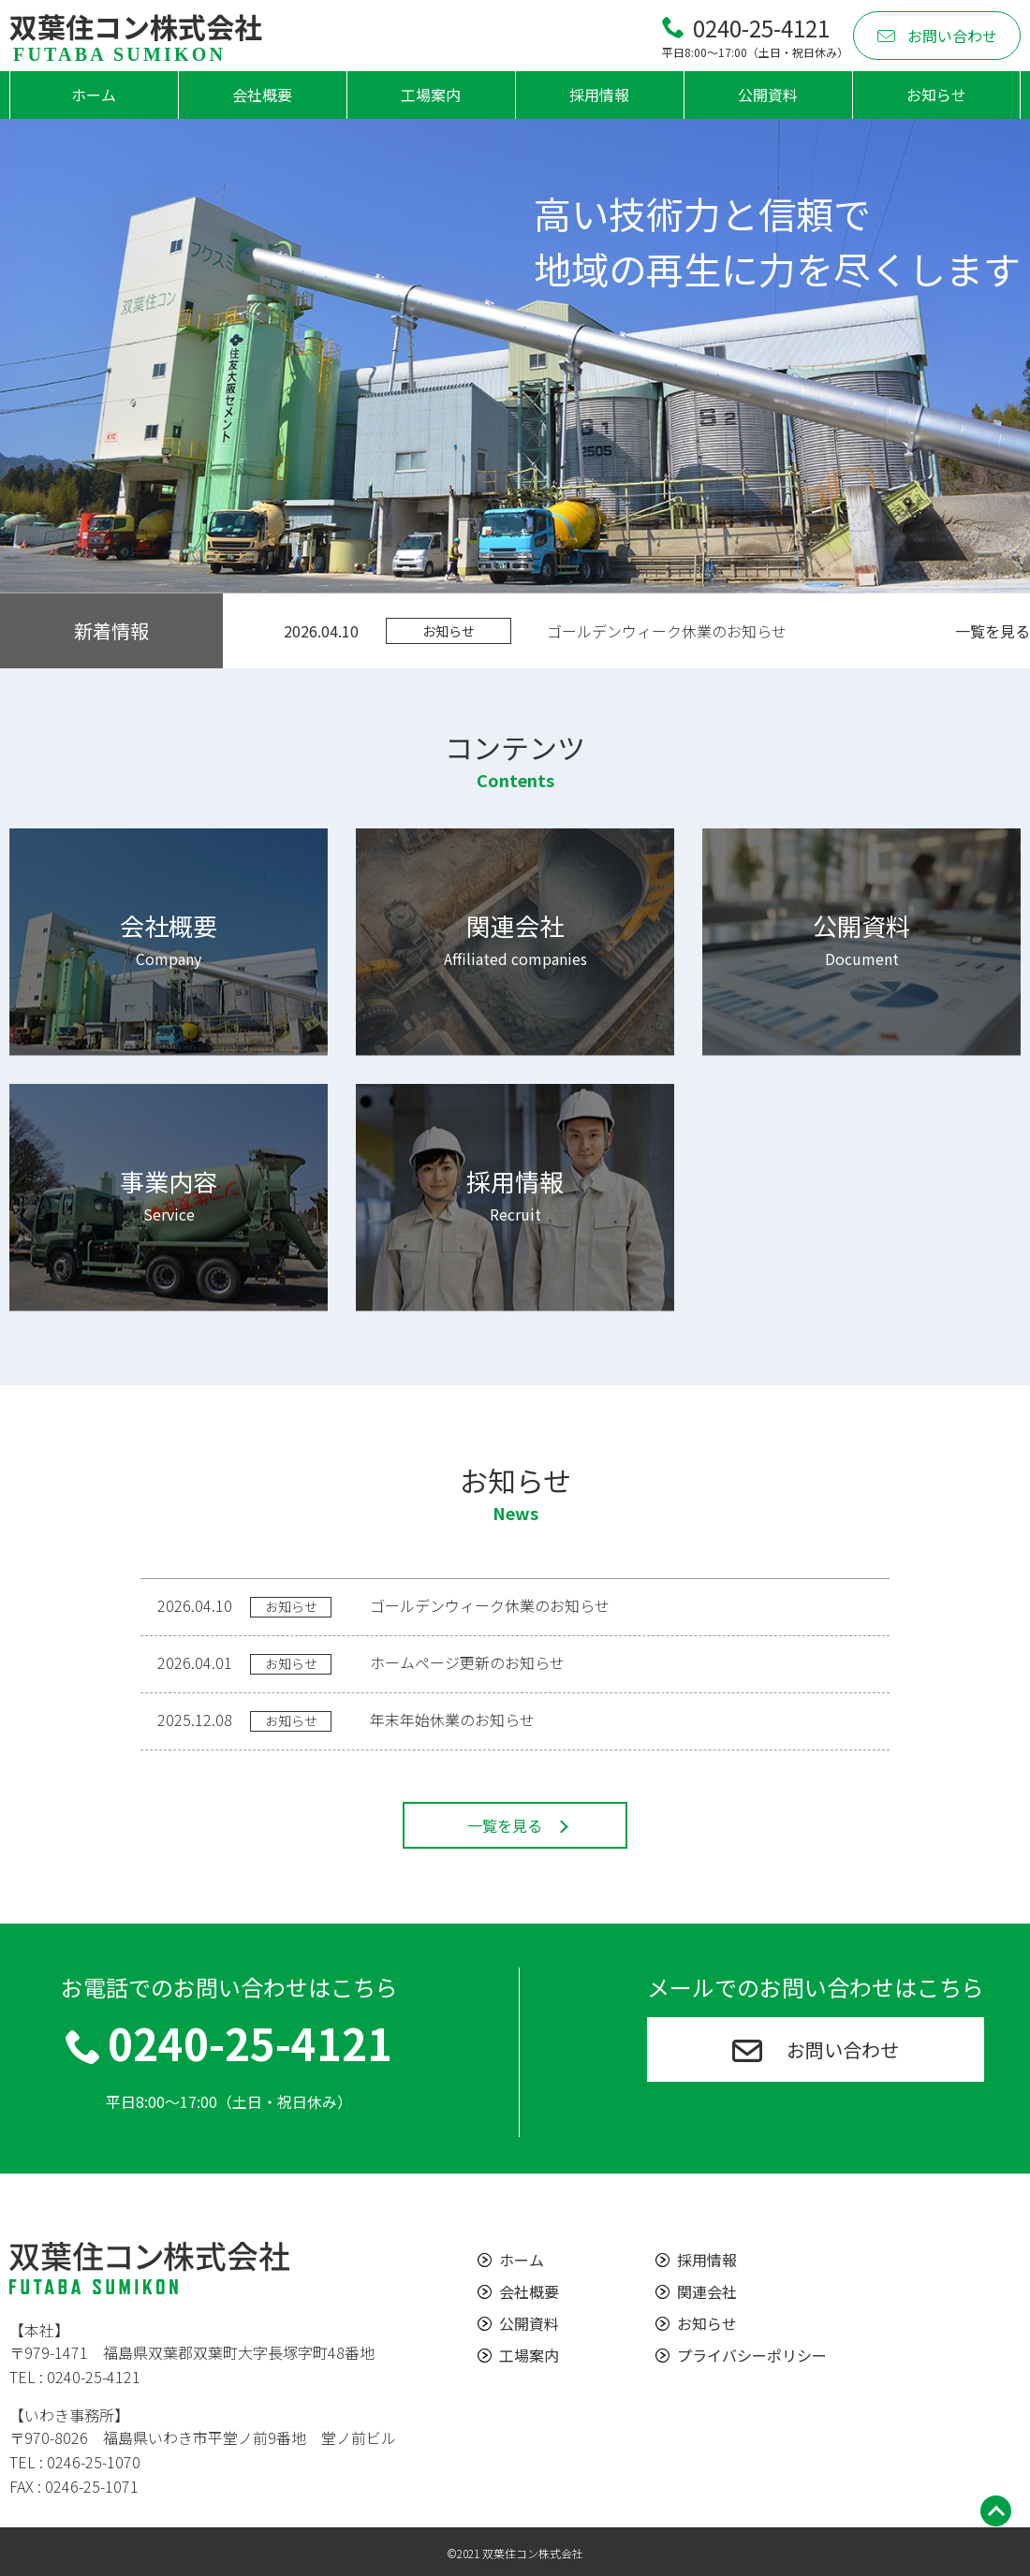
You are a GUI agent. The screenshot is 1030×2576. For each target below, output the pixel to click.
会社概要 (262, 94)
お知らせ (936, 94)
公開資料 (768, 94)
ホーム (93, 94)
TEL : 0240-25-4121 (74, 2376)
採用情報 (599, 94)
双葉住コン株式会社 (135, 36)
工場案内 (431, 94)
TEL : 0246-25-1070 (74, 2462)
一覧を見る (992, 631)
